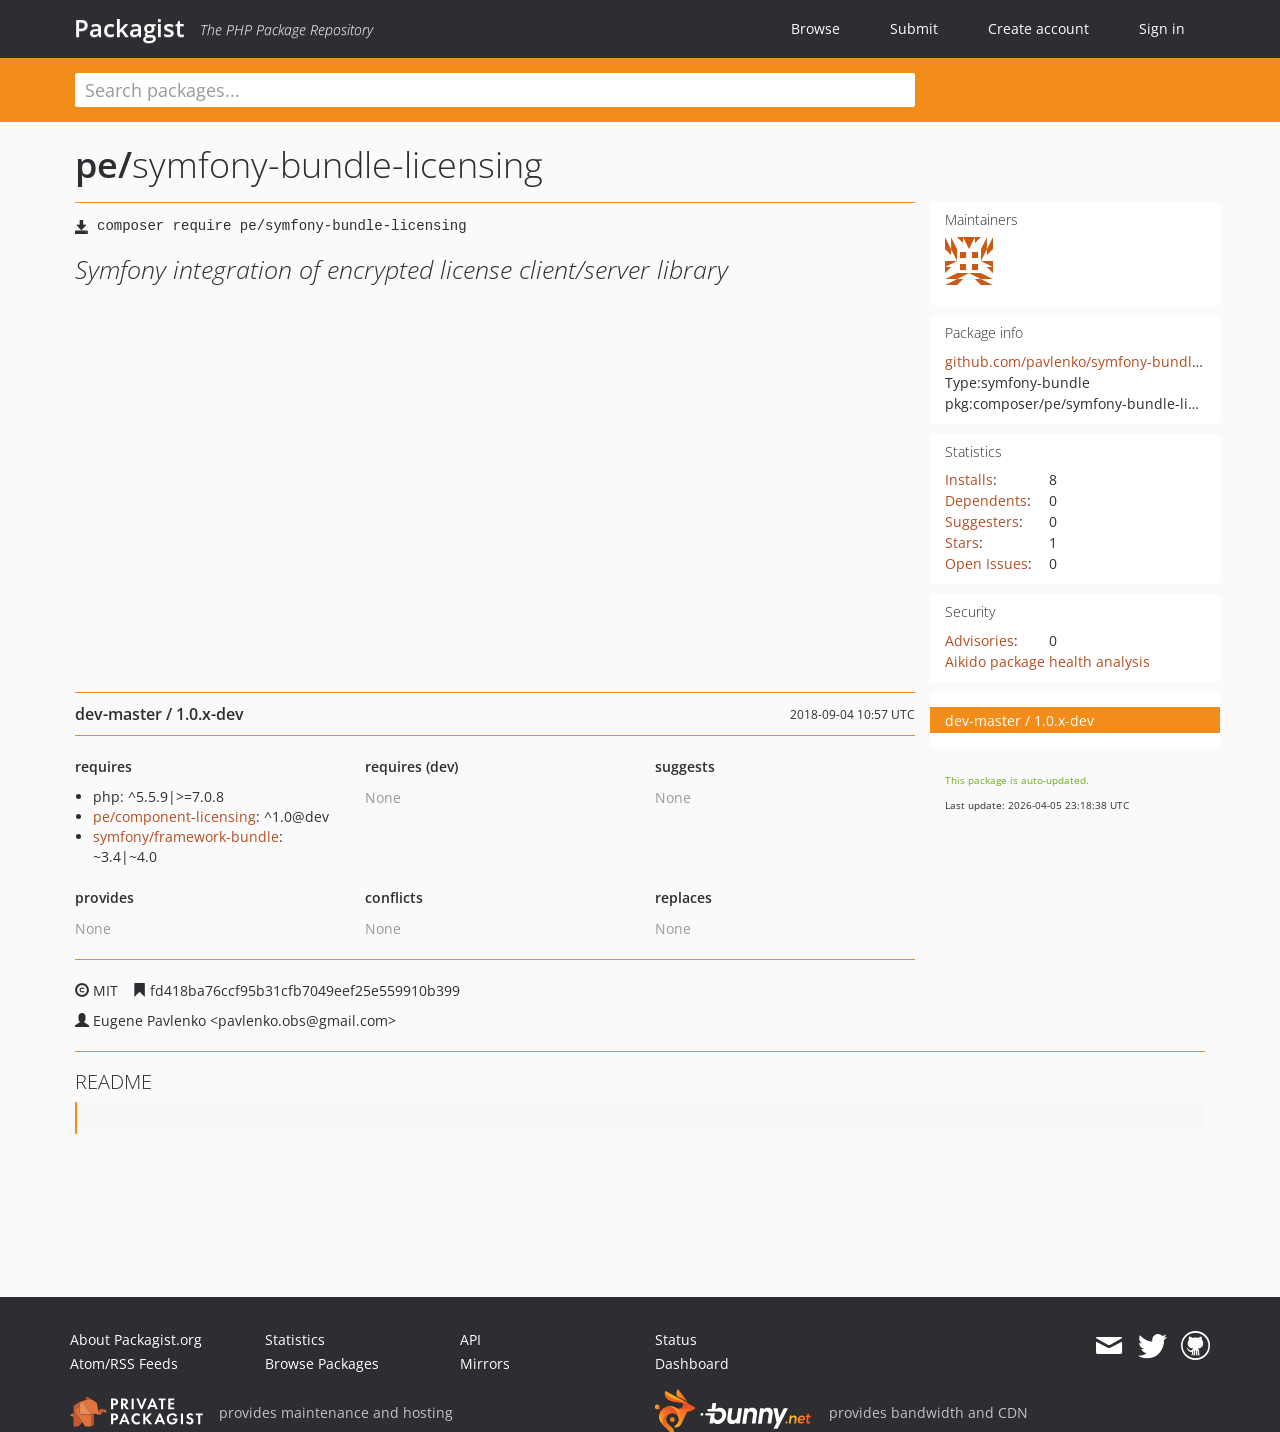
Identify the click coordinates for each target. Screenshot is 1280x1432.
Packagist (129, 28)
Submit (914, 28)
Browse (815, 28)
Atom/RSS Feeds (124, 1363)
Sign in (1162, 28)
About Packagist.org (136, 1339)
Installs (969, 479)
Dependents (986, 500)
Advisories (979, 640)
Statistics (295, 1339)
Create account (1038, 28)
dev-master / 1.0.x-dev (1019, 720)
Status (676, 1339)
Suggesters (982, 521)
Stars (962, 542)
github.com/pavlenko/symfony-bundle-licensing (1105, 361)
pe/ (103, 164)
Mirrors (485, 1363)
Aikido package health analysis (1047, 661)
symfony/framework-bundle (186, 836)
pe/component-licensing (174, 816)
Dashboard (692, 1363)
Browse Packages (322, 1363)
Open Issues (986, 563)
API (470, 1339)
